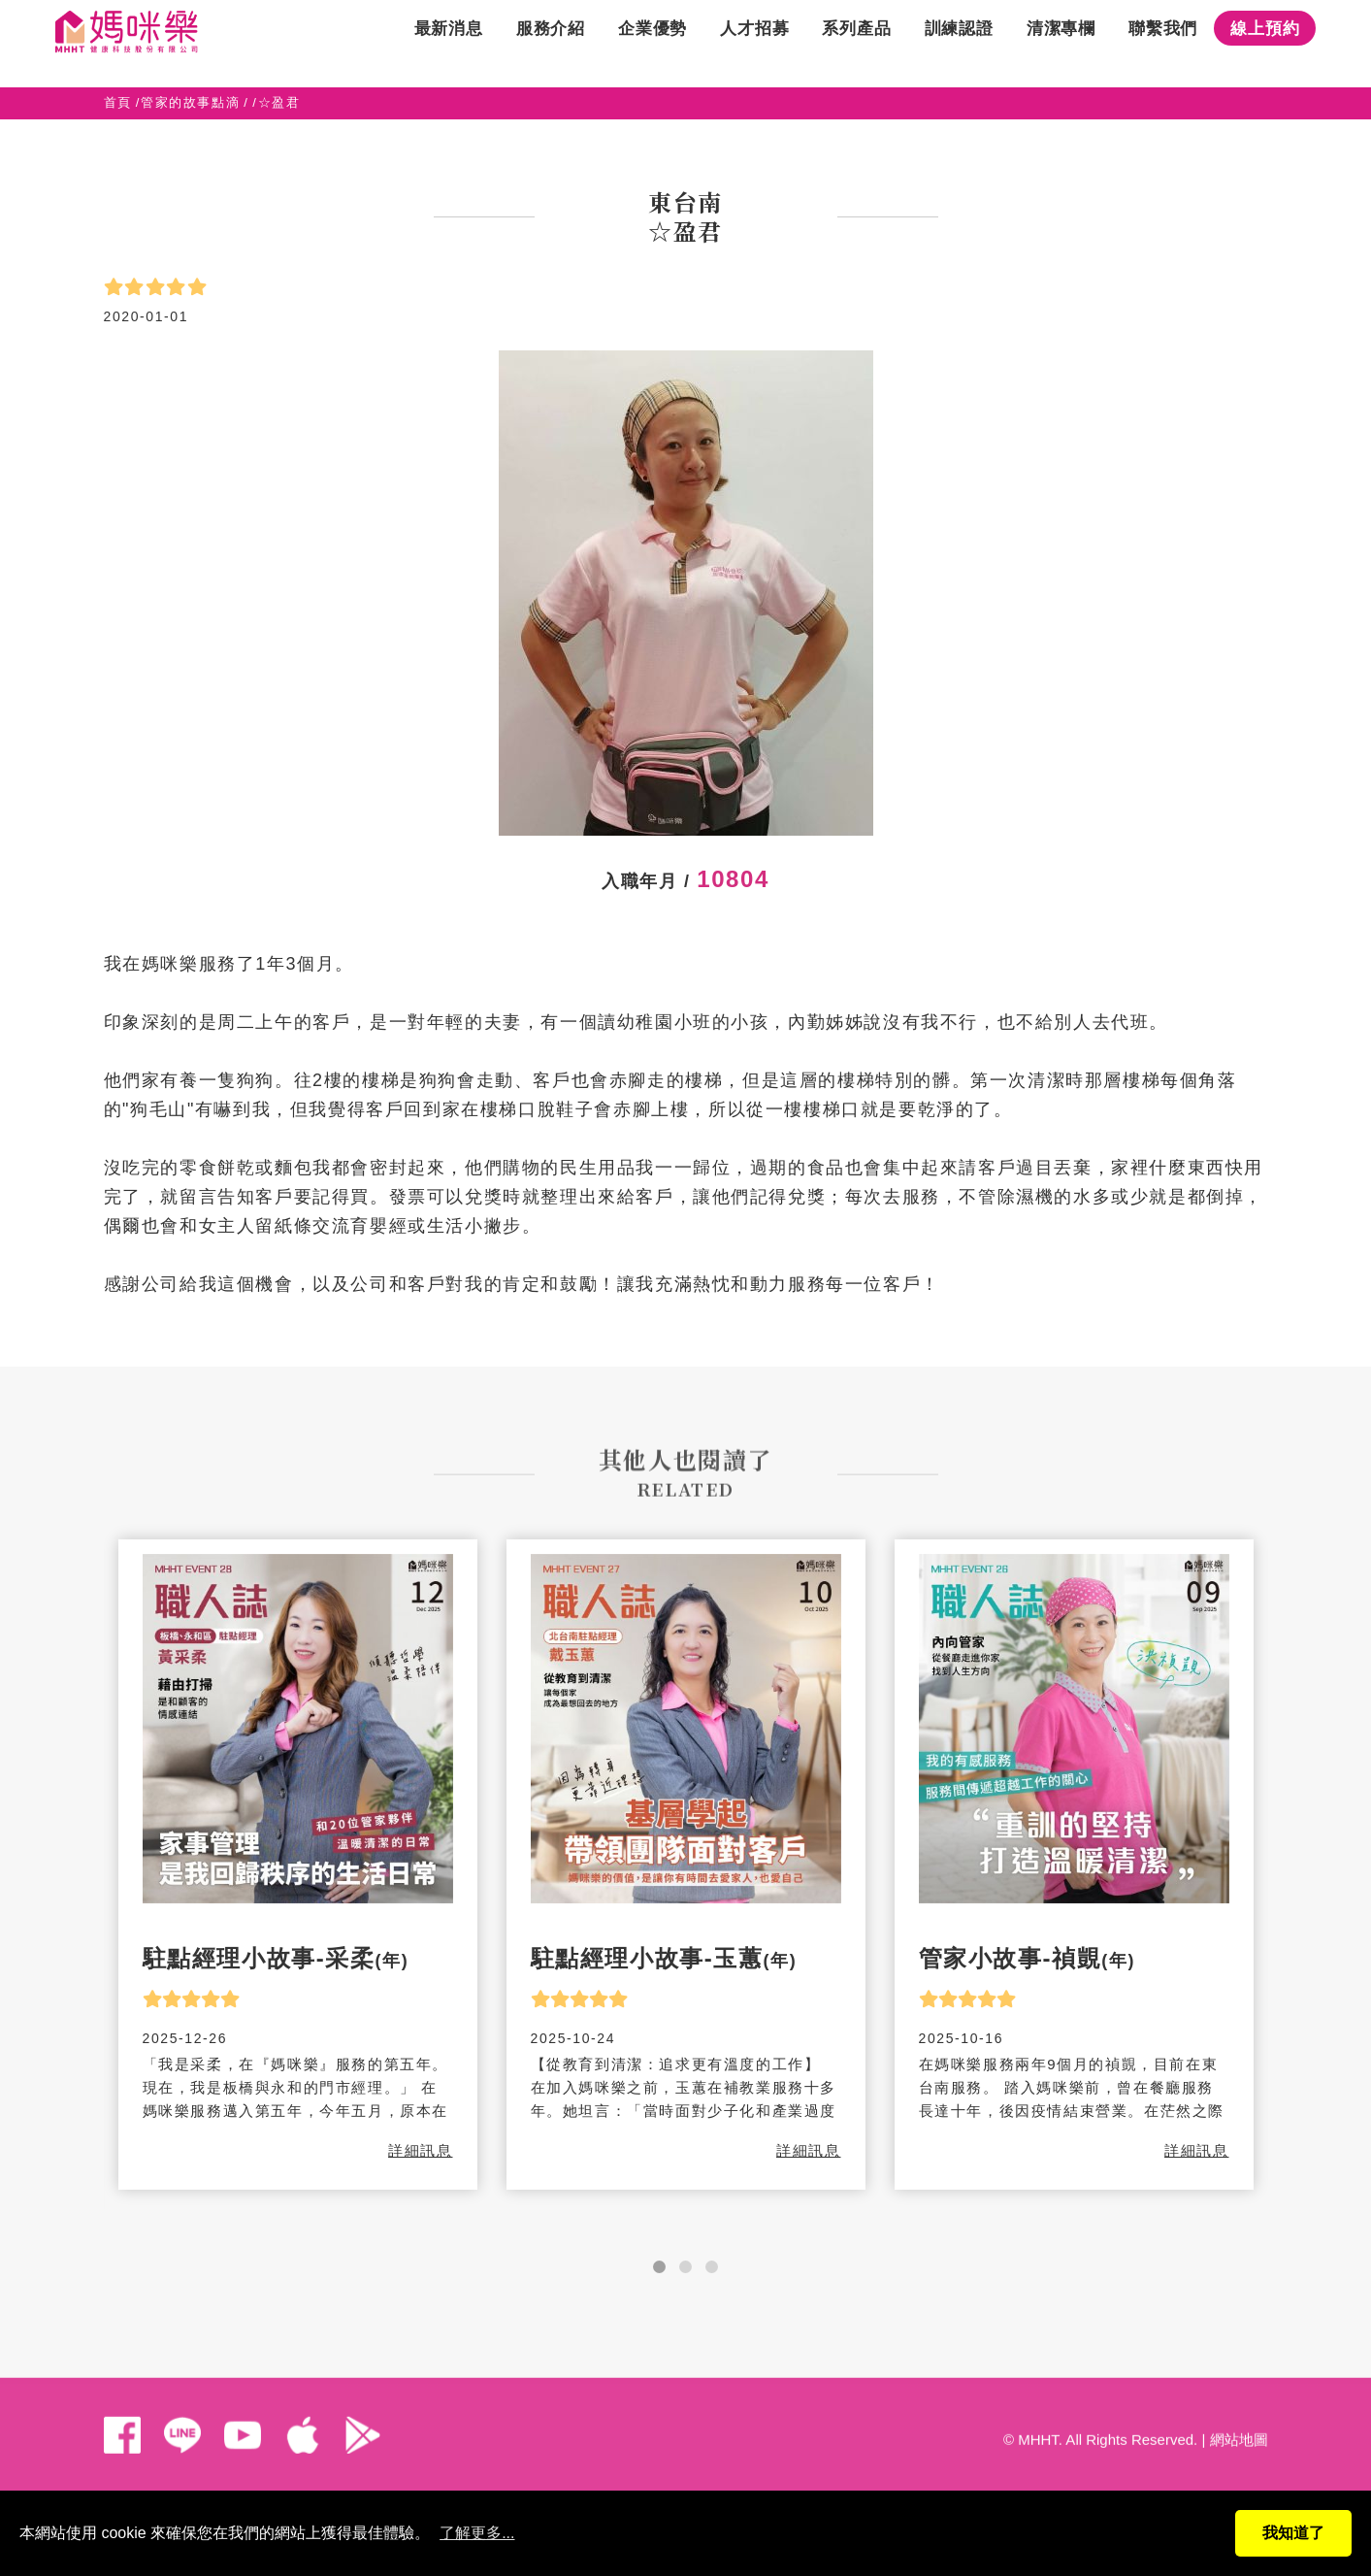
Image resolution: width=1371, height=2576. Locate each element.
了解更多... (477, 2533)
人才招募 (754, 43)
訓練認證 (959, 43)
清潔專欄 (1061, 43)
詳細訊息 (420, 2150)
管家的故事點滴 (190, 102)
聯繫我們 (1162, 43)
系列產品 (856, 43)
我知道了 (1293, 2533)
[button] (659, 2267)
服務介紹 (550, 43)
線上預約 (1264, 43)
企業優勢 (652, 43)
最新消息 (448, 43)
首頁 (118, 102)
